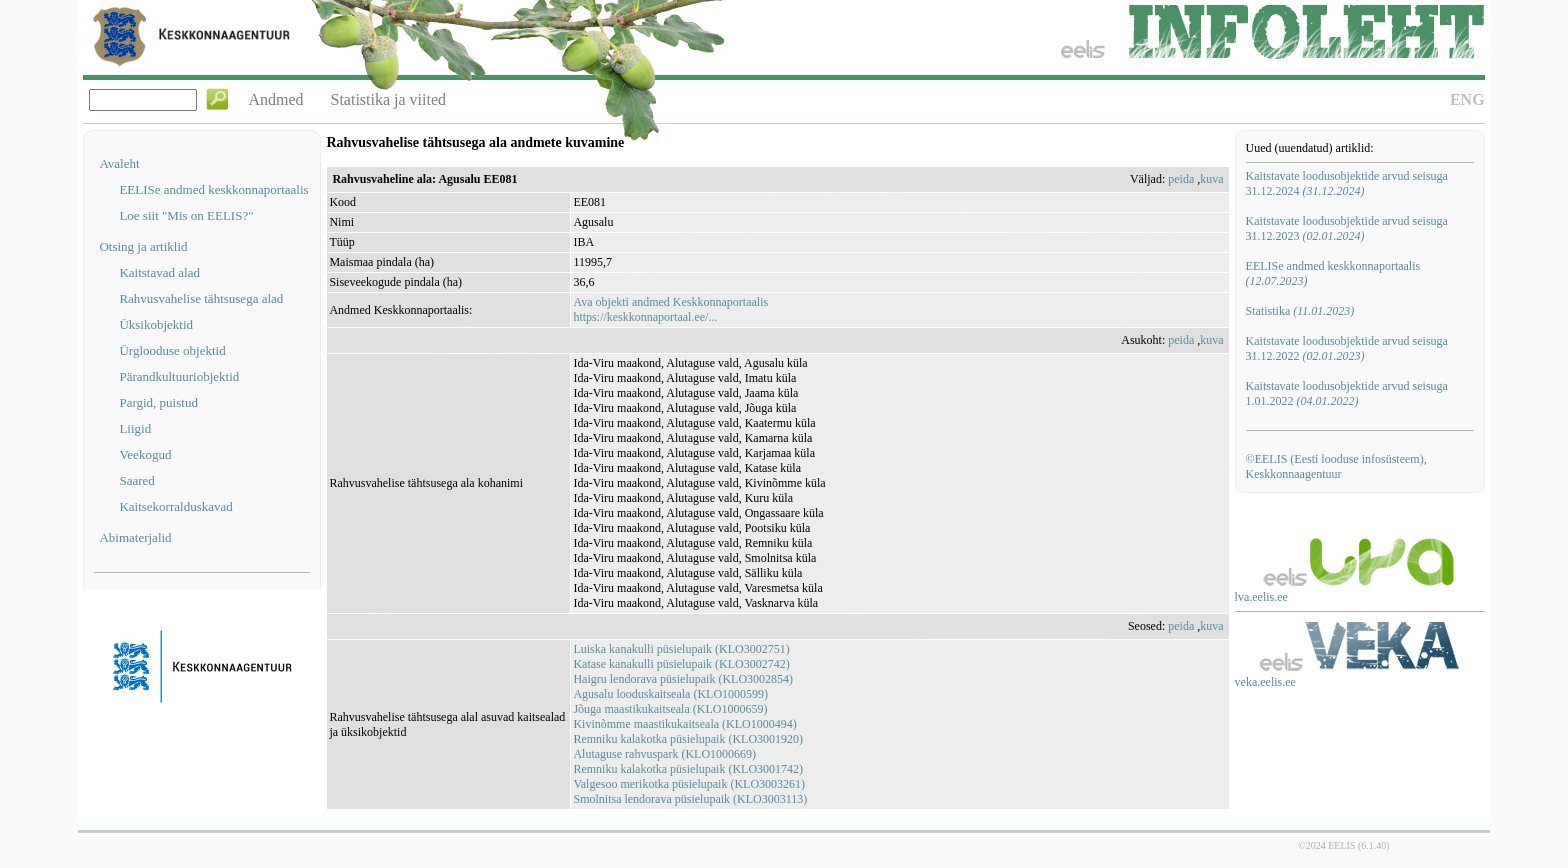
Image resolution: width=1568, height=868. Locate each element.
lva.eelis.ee (1261, 597)
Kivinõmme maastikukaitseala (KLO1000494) (684, 724)
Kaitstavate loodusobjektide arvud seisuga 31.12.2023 (1347, 228)
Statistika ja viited (389, 99)
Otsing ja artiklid (143, 246)
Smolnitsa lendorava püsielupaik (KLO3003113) (690, 799)
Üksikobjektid (156, 324)
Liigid (135, 428)
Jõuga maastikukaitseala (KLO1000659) (670, 709)
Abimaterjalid (135, 537)
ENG (1467, 99)
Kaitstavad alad (159, 272)
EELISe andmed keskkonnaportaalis (213, 189)
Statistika (1300, 311)
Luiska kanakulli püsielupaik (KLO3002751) (681, 649)
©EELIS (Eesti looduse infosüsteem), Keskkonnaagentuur (1336, 466)
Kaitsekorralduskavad (175, 506)
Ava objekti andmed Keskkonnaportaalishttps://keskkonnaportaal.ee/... (670, 309)
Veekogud (145, 454)
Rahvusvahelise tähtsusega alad (201, 298)
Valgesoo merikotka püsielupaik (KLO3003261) (689, 784)
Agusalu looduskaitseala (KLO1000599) (670, 694)
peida (1181, 179)
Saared (136, 480)
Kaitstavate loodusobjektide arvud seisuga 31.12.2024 (1347, 183)
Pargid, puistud (158, 402)
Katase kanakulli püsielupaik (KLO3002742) (681, 664)
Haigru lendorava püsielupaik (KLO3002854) (683, 679)
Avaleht (119, 163)
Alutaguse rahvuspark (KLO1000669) (664, 754)
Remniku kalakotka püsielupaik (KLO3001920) (688, 739)
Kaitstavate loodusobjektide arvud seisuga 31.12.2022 (1347, 348)
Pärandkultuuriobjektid (179, 376)
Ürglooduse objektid (172, 350)
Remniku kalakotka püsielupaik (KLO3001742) (688, 769)
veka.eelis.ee (1265, 682)
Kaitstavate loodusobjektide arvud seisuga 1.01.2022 (1347, 393)
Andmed (275, 99)
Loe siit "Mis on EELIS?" (186, 215)
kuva (1211, 179)
